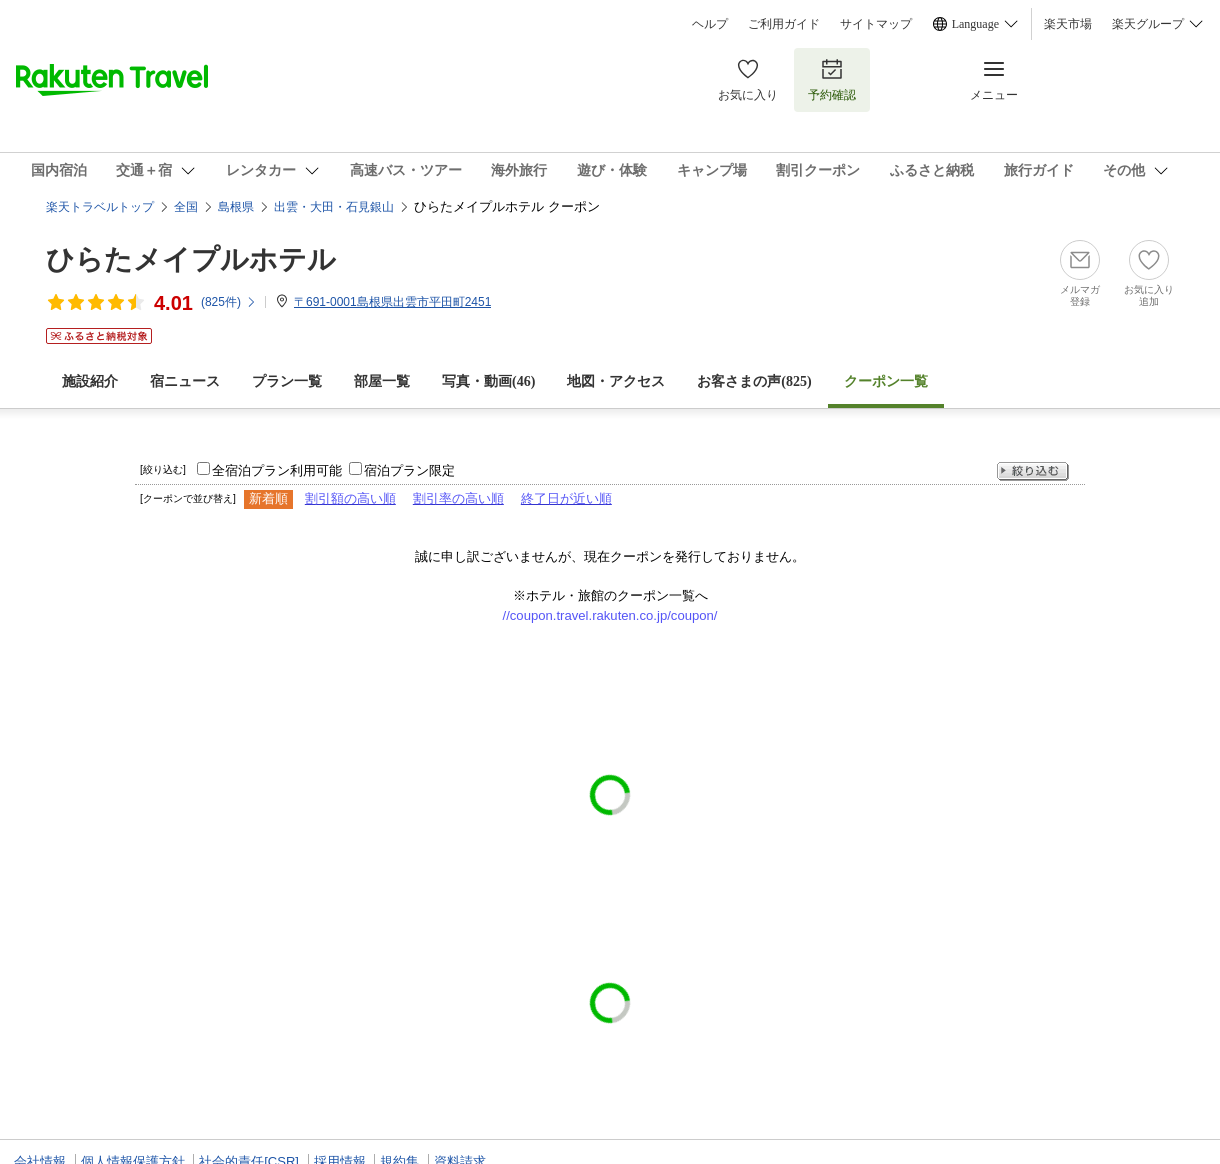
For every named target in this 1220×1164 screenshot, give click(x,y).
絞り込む (1033, 471)
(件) (229, 302)
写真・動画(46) (488, 381)
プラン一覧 (287, 381)
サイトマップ (876, 24)
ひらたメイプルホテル (191, 259)
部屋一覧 (382, 381)
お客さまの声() (754, 381)
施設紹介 (90, 381)
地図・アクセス (616, 381)
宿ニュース (185, 381)
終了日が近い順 (566, 498)
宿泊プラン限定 (409, 470)
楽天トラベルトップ (100, 207)
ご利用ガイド (784, 24)
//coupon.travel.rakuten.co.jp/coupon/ (610, 615)
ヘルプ (710, 24)
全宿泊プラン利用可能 (277, 470)
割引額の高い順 (350, 498)
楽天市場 (1068, 24)
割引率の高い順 (458, 498)
